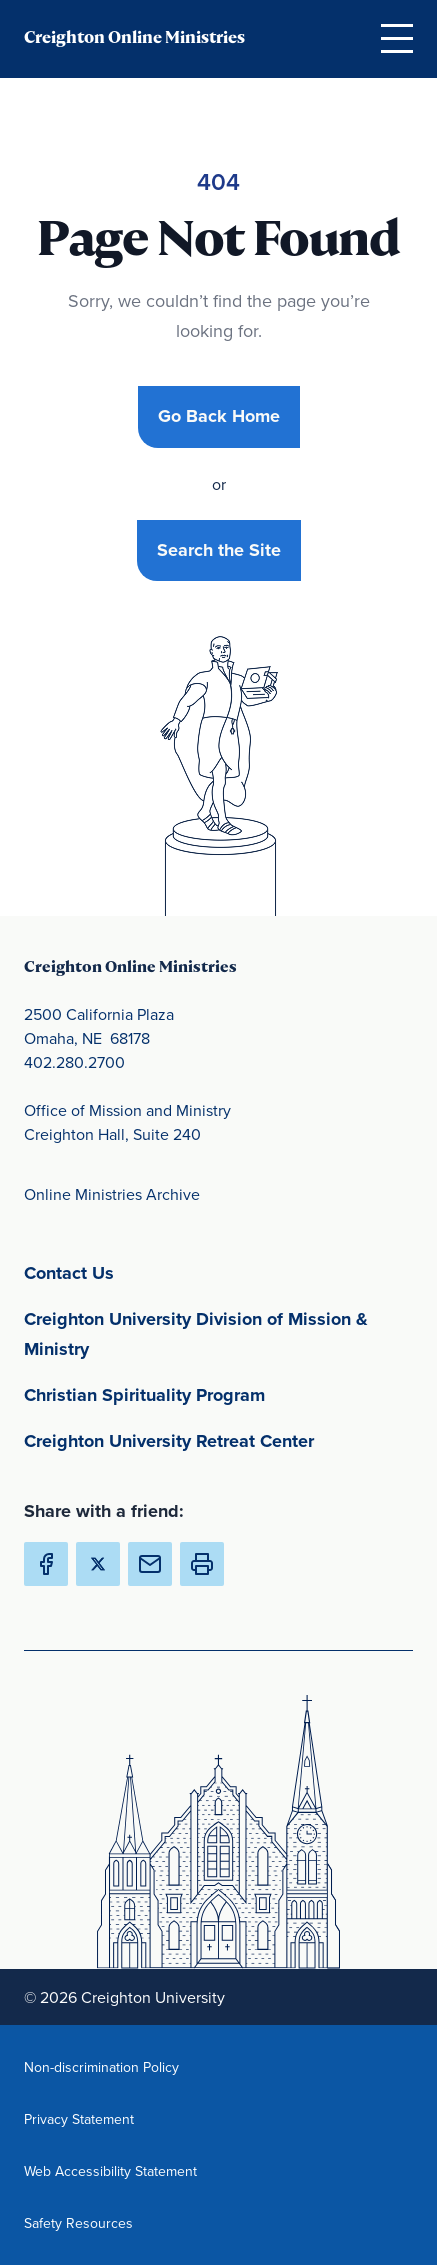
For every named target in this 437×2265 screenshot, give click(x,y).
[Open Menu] (397, 38)
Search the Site (219, 550)
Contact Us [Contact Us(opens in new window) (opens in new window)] (162, 1271)
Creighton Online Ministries (134, 37)
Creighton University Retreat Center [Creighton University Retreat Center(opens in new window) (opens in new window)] (218, 1439)
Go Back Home (219, 416)
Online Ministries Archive (112, 1194)
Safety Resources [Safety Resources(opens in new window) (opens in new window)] (110, 2222)
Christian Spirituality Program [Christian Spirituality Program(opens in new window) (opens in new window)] (218, 1393)
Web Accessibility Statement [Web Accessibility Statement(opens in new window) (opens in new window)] (110, 2170)
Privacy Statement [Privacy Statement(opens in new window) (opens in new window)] (110, 2118)
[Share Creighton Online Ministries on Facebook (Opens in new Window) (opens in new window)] (46, 1564)
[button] (202, 1564)
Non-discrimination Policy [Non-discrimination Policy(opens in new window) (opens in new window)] (110, 2066)
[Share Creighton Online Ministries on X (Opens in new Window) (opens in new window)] (98, 1564)
